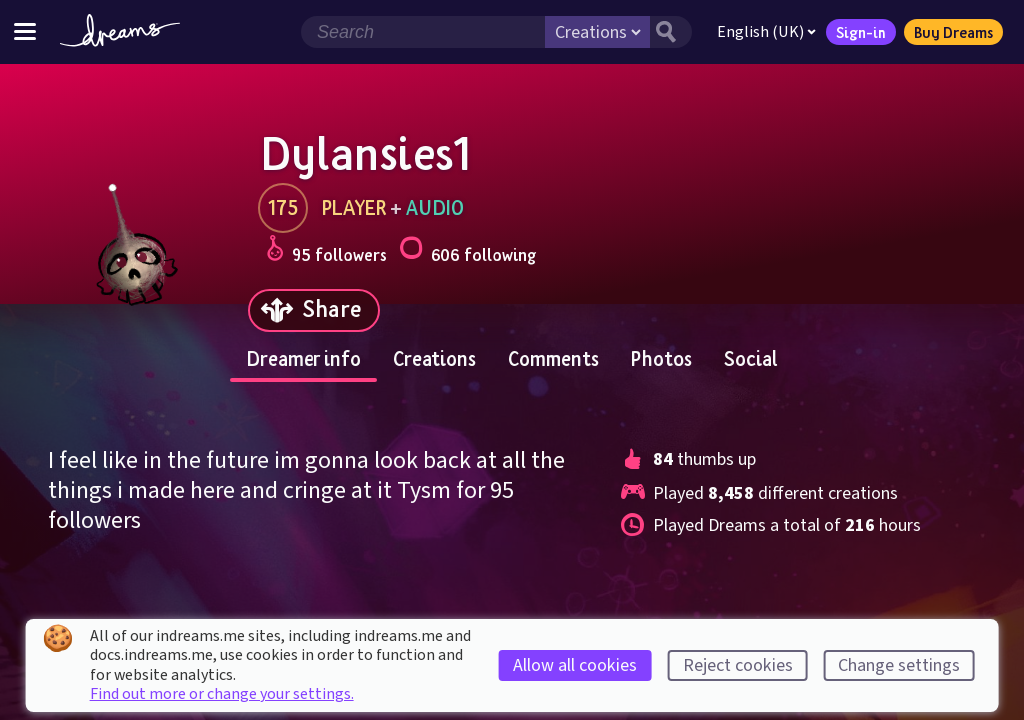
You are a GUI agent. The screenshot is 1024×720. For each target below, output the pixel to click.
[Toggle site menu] (25, 31)
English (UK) (766, 32)
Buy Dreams (953, 32)
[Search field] (423, 32)
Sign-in (861, 32)
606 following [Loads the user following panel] (467, 251)
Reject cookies (738, 665)
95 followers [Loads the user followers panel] (326, 251)
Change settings (899, 665)
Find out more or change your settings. (222, 694)
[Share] (314, 310)
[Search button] (671, 32)
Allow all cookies (575, 665)
